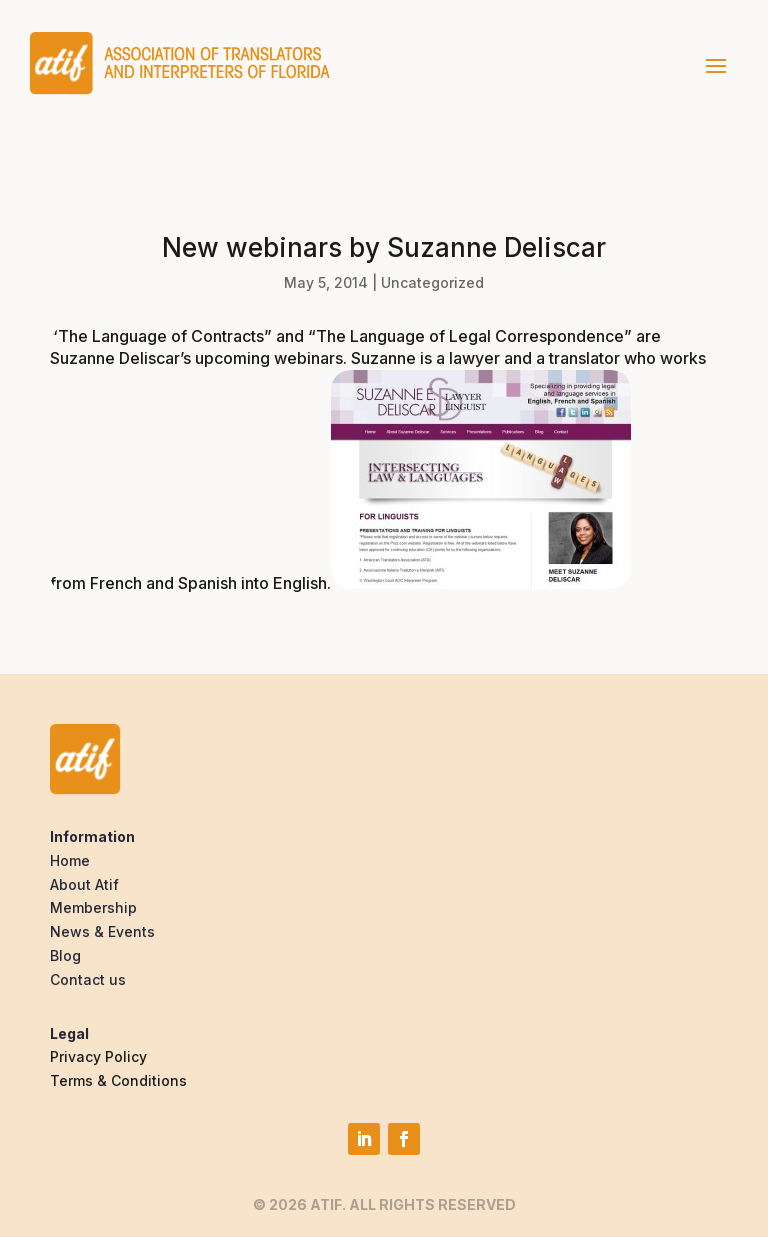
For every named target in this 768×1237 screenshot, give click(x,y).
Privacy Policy (98, 1056)
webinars (308, 358)
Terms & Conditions (118, 1080)
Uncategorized (432, 282)
